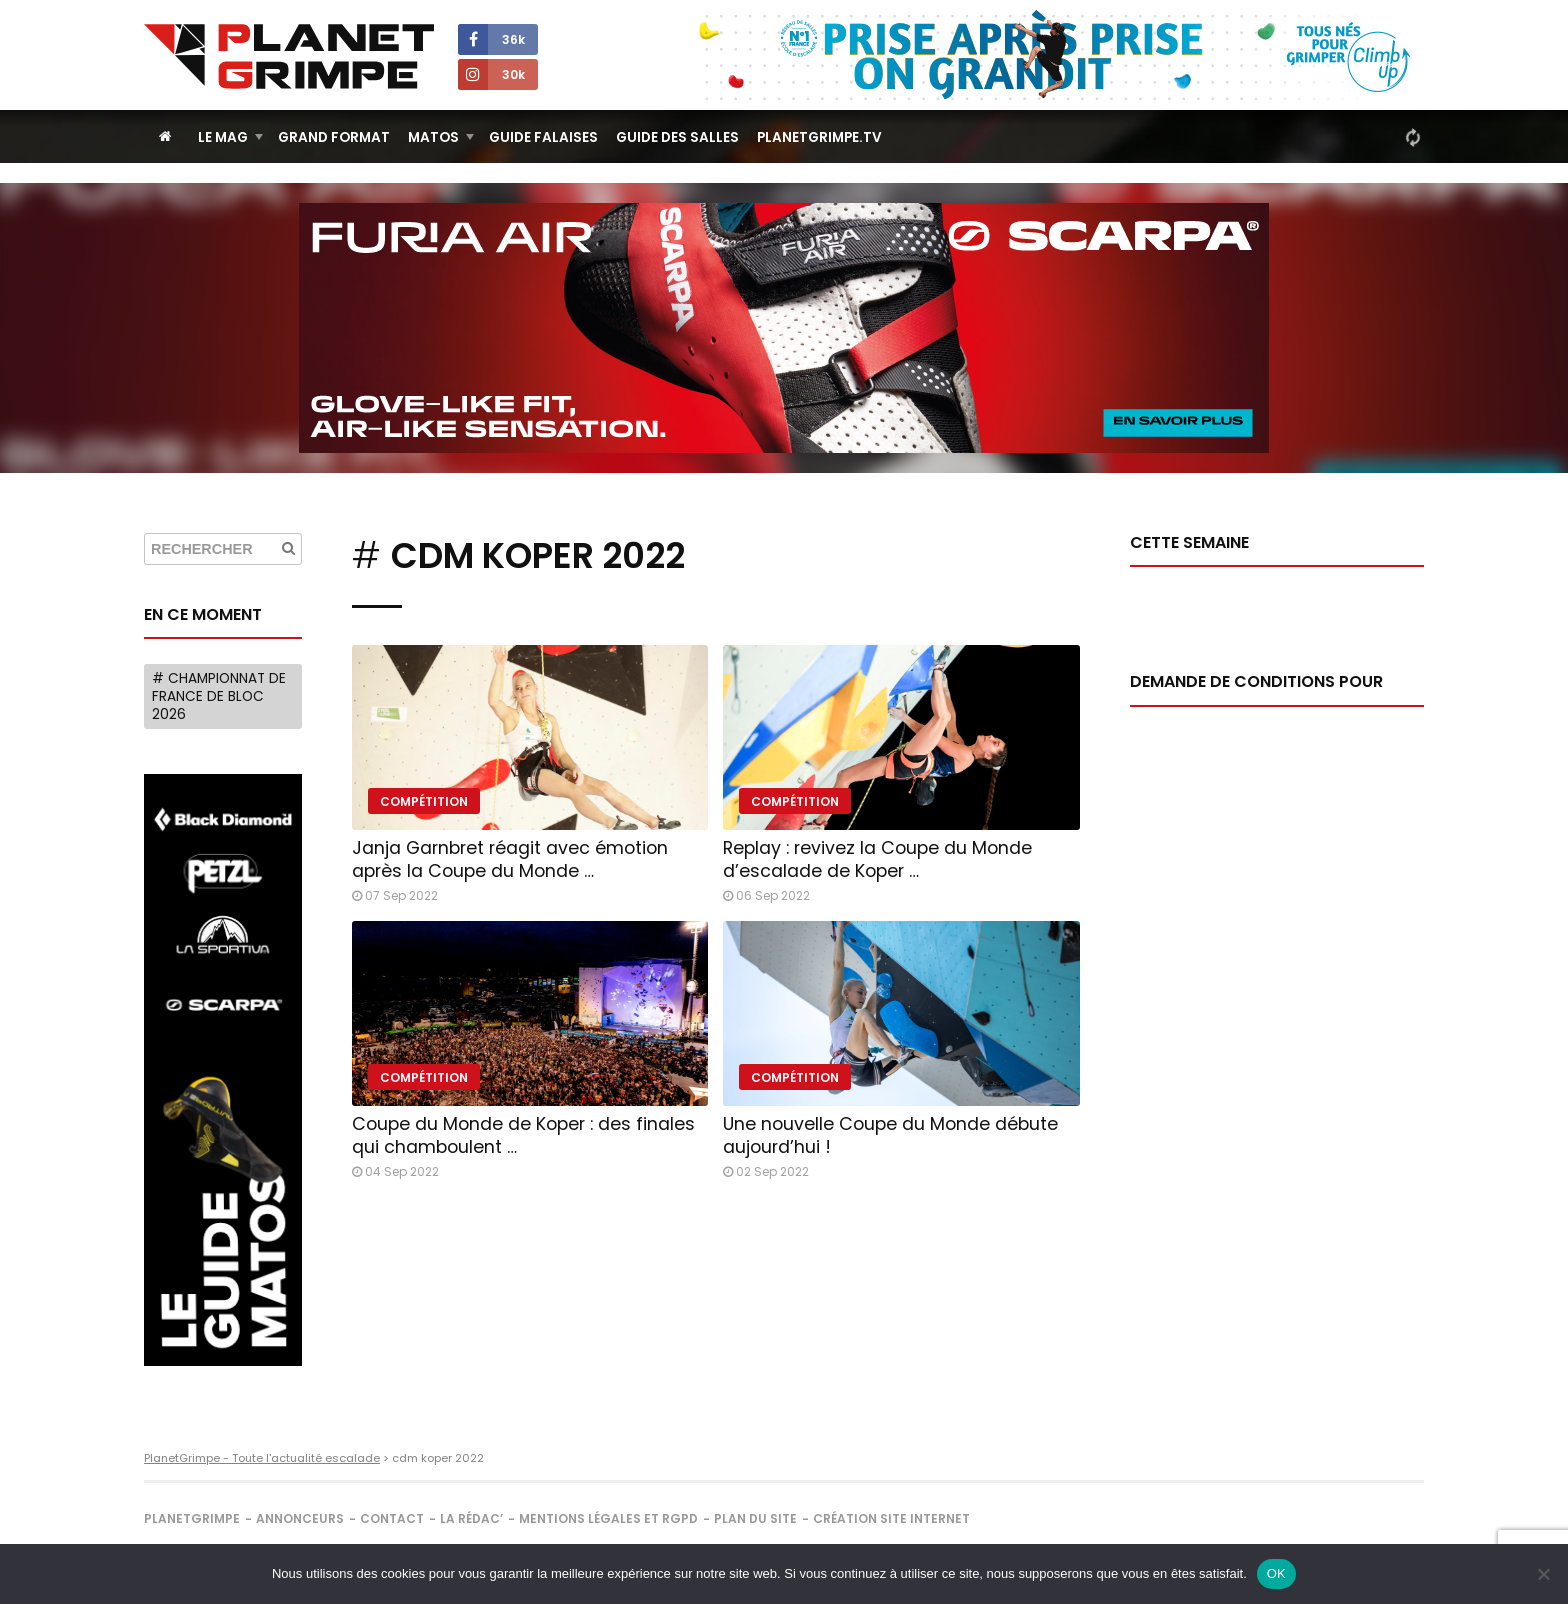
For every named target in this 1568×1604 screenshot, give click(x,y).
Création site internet (891, 1518)
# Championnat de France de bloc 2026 (219, 696)
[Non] (1543, 1574)
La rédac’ (471, 1518)
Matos (433, 137)
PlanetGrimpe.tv (819, 137)
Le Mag (223, 137)
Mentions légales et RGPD (608, 1518)
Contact (392, 1518)
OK (1276, 1573)
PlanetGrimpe (192, 1518)
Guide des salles (677, 137)
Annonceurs (300, 1518)
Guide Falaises (543, 137)
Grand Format (334, 137)
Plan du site (755, 1518)
